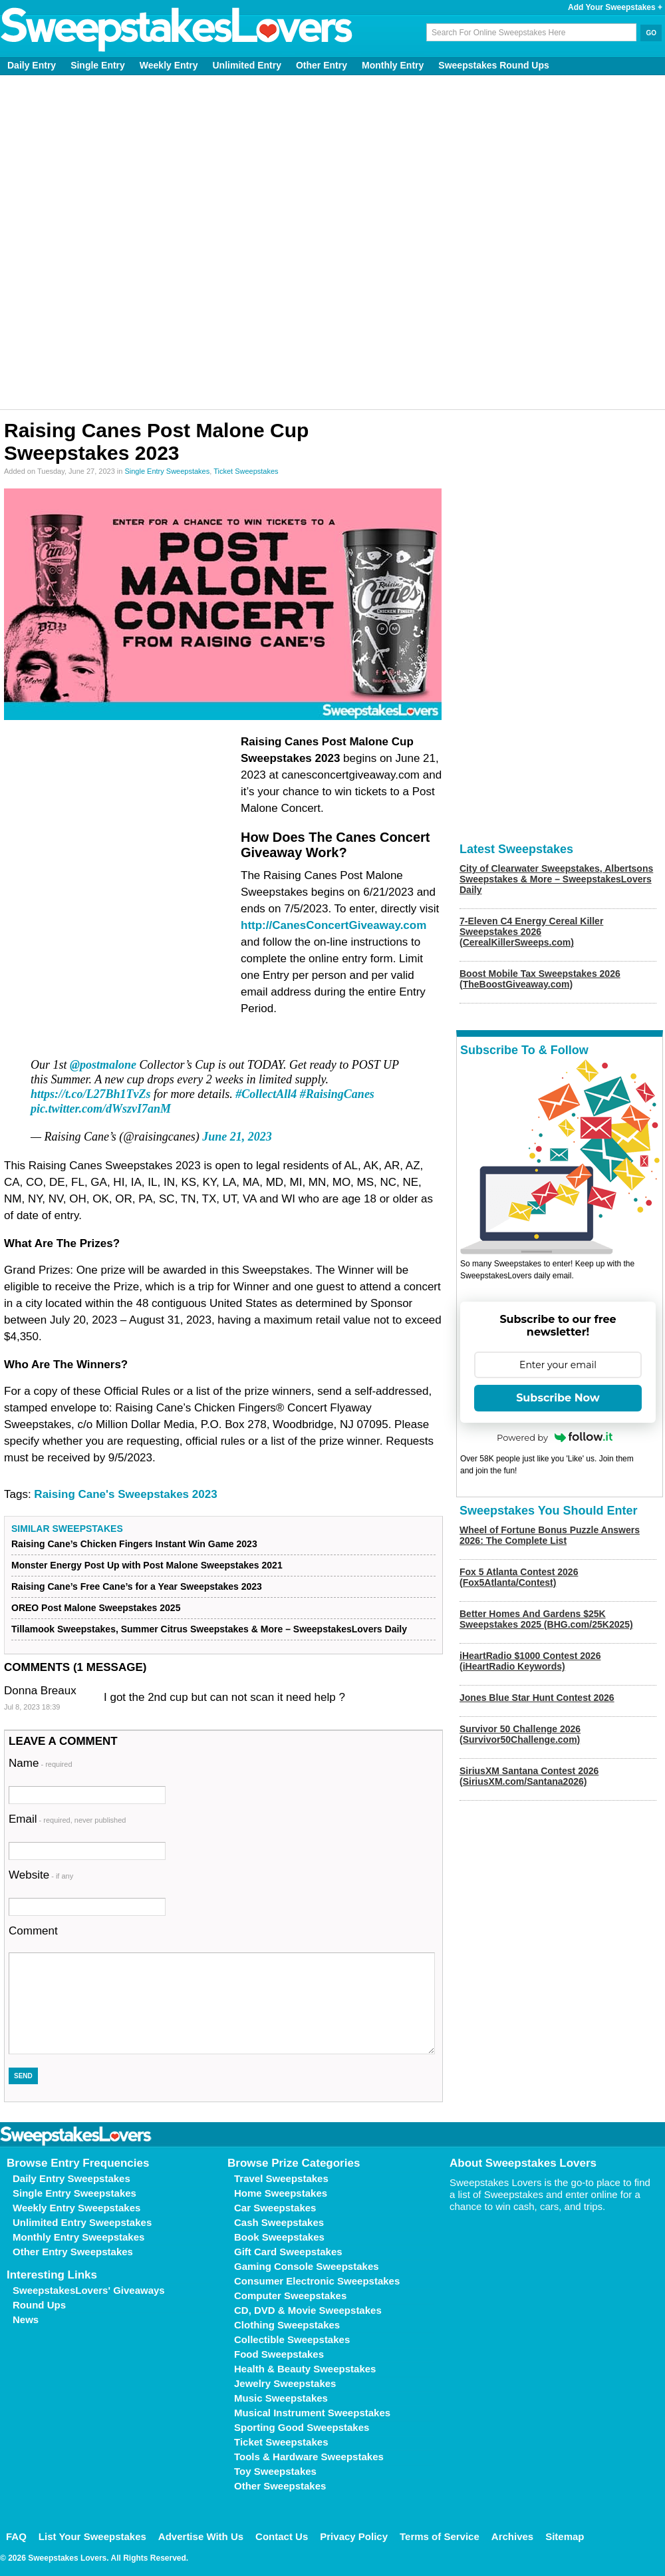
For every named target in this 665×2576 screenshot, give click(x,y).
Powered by (554, 1437)
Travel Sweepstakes (281, 2178)
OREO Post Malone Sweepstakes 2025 (95, 1607)
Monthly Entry (393, 65)
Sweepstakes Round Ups (493, 65)
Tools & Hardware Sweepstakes (309, 2456)
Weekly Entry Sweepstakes (76, 2207)
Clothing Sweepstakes (287, 2324)
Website (41, 1875)
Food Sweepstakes (279, 2354)
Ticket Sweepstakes (245, 471)
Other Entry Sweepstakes (73, 2251)
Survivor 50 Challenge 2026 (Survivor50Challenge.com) (520, 1734)
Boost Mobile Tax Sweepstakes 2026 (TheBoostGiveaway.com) (540, 979)
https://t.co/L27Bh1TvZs (91, 1094)
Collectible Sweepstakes (292, 2339)
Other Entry (321, 65)
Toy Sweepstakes (275, 2471)
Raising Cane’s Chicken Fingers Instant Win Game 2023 (134, 1544)
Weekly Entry (169, 65)
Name (40, 1763)
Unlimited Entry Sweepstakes (82, 2222)
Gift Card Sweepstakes (288, 2251)
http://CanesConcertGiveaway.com (333, 925)
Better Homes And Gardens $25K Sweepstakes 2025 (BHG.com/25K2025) (546, 1619)
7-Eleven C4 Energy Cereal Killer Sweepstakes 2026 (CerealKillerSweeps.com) (531, 932)
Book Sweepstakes (279, 2237)
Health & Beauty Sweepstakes (305, 2368)
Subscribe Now (558, 1397)
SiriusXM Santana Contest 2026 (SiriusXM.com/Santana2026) (529, 1776)
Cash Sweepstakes (279, 2222)
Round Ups (39, 2304)
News (26, 2319)
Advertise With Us (200, 2536)
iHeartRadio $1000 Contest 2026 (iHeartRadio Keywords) (530, 1661)
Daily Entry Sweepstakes (71, 2178)
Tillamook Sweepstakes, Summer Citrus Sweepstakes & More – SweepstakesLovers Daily (209, 1629)
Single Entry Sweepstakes (166, 471)
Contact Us (281, 2536)
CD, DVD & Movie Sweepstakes (308, 2310)
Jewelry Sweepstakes (285, 2383)
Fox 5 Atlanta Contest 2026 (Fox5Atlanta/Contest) (519, 1577)
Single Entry (97, 65)
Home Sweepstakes (280, 2193)
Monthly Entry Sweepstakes (78, 2237)
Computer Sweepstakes (290, 2295)
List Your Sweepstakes (92, 2536)
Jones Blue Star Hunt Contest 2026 (537, 1697)
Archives (512, 2536)
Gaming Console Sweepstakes (306, 2266)
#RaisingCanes (337, 1094)
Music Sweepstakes (281, 2398)
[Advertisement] (153, 242)
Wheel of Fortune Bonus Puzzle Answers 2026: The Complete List (550, 1535)
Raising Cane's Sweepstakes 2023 (125, 1494)
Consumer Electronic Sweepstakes (317, 2281)
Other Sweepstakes (280, 2485)
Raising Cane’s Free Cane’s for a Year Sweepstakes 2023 (136, 1586)
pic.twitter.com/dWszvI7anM (101, 1108)
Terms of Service (439, 2536)
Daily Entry (31, 65)
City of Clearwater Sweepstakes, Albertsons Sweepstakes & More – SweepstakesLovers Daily (556, 879)
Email (67, 1819)
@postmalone (103, 1064)
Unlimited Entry (247, 65)
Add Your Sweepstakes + (615, 7)
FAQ (16, 2536)
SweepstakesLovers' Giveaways (89, 2290)
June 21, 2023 (237, 1136)
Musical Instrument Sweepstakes (312, 2412)
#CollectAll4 (266, 1094)
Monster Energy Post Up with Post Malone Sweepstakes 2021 (147, 1565)
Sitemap (564, 2536)
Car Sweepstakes (275, 2207)
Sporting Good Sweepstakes (301, 2427)
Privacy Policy (354, 2536)
